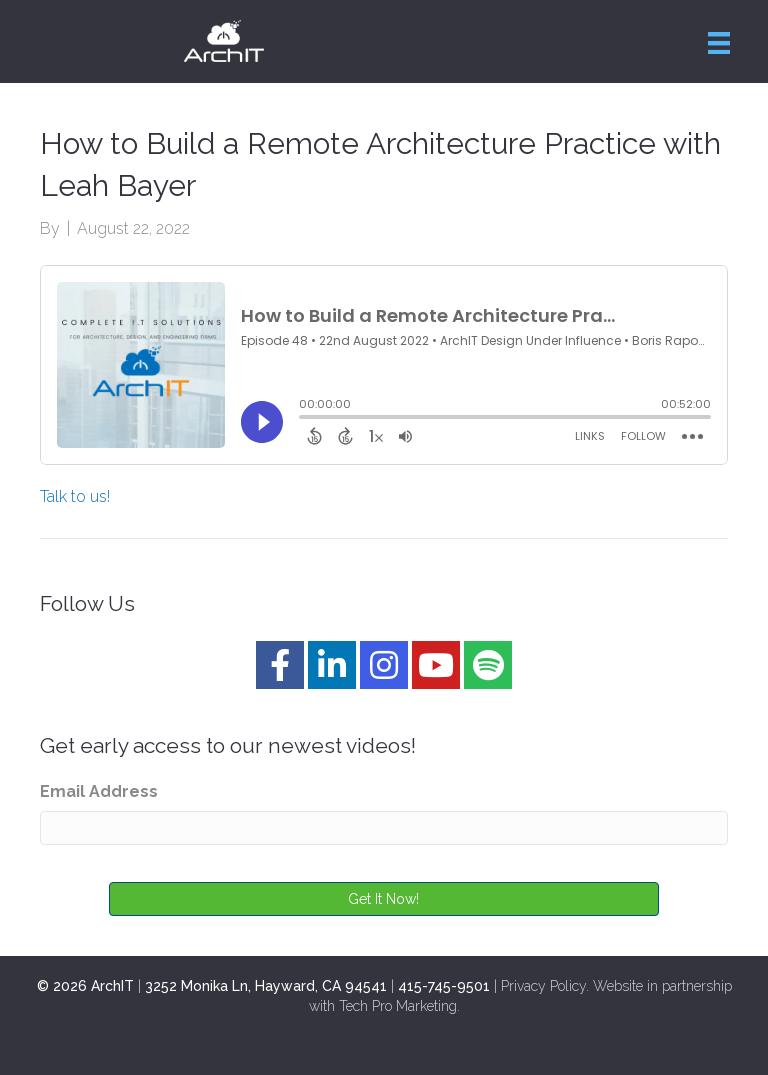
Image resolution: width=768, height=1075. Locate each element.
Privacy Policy (543, 986)
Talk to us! (75, 496)
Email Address (99, 791)
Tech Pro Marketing (398, 1006)
